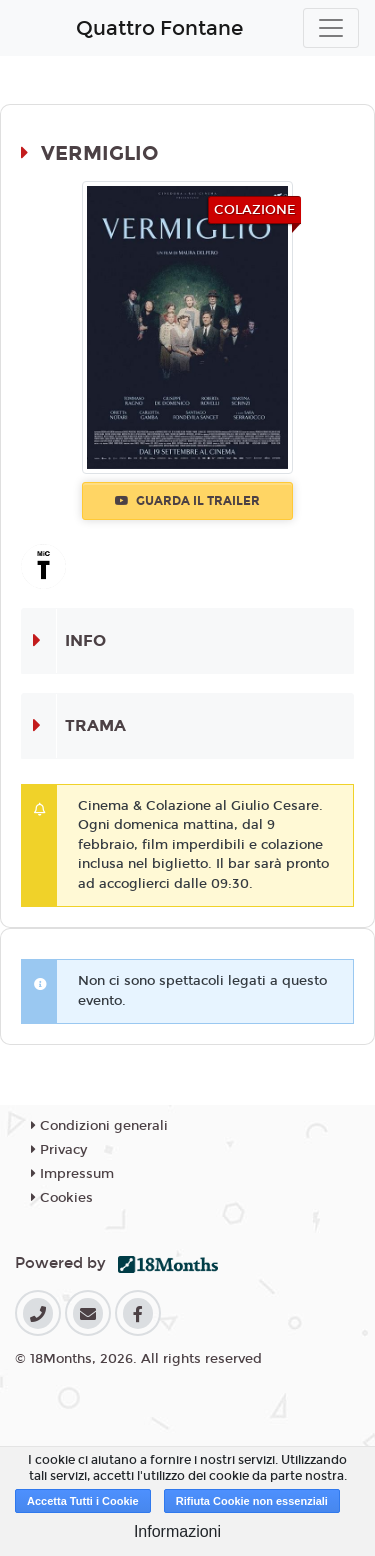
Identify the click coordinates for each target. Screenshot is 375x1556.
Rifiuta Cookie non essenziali (252, 1501)
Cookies (62, 1198)
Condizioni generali (99, 1126)
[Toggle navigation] (331, 28)
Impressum (72, 1174)
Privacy (59, 1150)
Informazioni (177, 1531)
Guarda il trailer (187, 501)
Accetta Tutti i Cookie (83, 1501)
